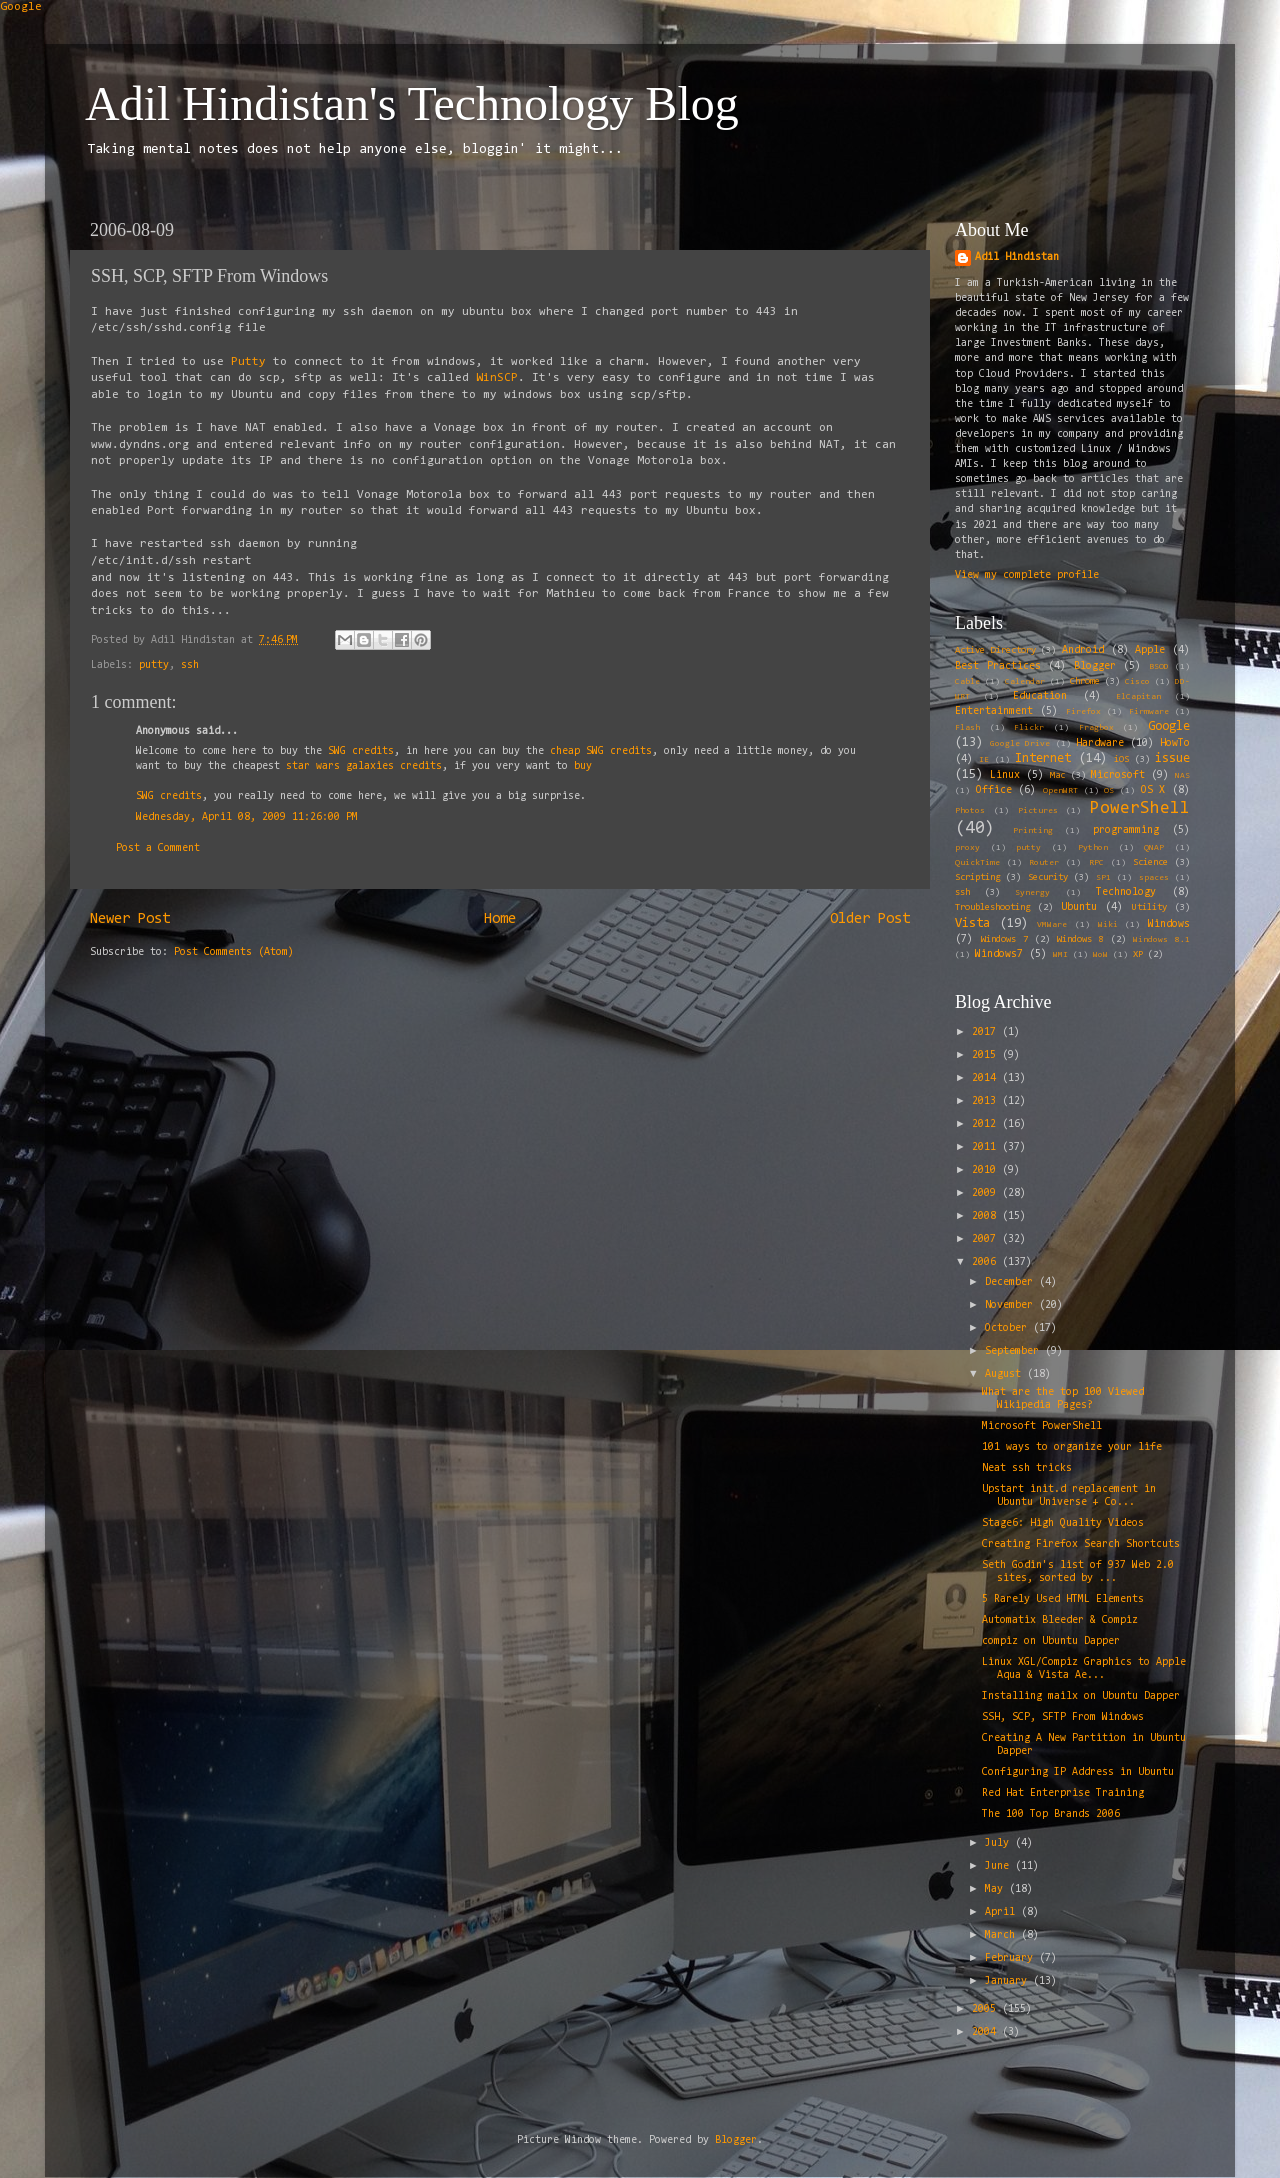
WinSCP (497, 378)
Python (1093, 848)
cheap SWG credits (601, 751)
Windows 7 (1004, 940)
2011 (987, 1147)
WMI (1060, 955)
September (1015, 1351)
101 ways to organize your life (1072, 1447)
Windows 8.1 (1161, 940)
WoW (1100, 955)
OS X (1153, 790)
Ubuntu (1079, 907)
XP (1138, 955)
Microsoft (1118, 775)
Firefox (1083, 712)
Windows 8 (1080, 940)
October (1009, 1328)
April (1003, 1912)
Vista (972, 923)
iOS (1121, 760)
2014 (987, 1078)
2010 (987, 1170)
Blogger (1095, 666)
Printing (1033, 831)
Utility (1149, 908)
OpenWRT (1060, 791)
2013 (987, 1101)
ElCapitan (1138, 697)
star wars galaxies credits (364, 766)
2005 (987, 2009)
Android (1083, 650)
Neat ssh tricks (1027, 1468)
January (1009, 1981)
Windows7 (999, 954)
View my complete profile (1027, 575)
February (1012, 1958)
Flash (967, 728)
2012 (987, 1124)
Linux (1005, 775)
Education (1040, 696)
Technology (1126, 892)
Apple (1150, 650)
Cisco (1137, 682)
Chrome (1085, 682)
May (997, 1889)
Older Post (870, 919)
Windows (1169, 924)
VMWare (1052, 925)
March (1003, 1935)
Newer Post (130, 919)
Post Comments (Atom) (234, 952)
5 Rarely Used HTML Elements (1063, 1599)
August (1006, 1374)
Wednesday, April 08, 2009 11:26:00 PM (247, 817)
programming (1126, 830)
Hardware (1100, 743)
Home (500, 919)
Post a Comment (158, 848)
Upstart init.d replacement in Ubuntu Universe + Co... (1069, 1496)
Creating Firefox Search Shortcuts (1081, 1544)
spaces (1154, 878)
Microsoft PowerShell (1042, 1426)
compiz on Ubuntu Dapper (1051, 1641)
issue (1172, 758)
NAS (1182, 776)
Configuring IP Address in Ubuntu (1078, 1772)
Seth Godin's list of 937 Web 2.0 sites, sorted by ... (1078, 1572)
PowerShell (1140, 808)
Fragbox (1096, 728)
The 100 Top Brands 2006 (1051, 1814)
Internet (1043, 758)
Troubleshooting (992, 908)
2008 (987, 1216)
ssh (190, 665)
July (1000, 1843)
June (1000, 1866)
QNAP (1154, 848)
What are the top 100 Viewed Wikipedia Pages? (1063, 1399)
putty (154, 665)
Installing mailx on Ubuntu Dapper (1081, 1696)
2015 (987, 1055)
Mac (1057, 776)
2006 (987, 1262)
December (1012, 1282)
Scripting (977, 878)
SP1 (1103, 878)
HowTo (1175, 743)
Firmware (1149, 712)
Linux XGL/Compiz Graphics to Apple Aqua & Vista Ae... (1084, 1669)
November (1012, 1305)
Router (1044, 863)
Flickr (1029, 728)
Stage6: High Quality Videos (1063, 1523)
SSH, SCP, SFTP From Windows (1063, 1717)
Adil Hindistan (1017, 257)
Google (21, 7)
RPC (1096, 863)
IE (984, 760)
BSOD (1159, 667)
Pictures (1038, 811)
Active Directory (995, 651)
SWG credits (361, 751)
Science (1150, 863)
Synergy (1032, 893)
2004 (987, 2032)
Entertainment (994, 711)
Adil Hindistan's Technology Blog (412, 103)
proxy (967, 848)
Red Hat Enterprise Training (1063, 1793)
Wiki (1108, 925)
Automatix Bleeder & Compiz (1060, 1620)
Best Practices (998, 666)
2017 (987, 1032)
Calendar (1025, 682)
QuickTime (977, 863)
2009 (987, 1193)
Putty (252, 362)
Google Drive (1020, 744)
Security (1048, 878)
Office (994, 790)
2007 (987, 1239)
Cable (967, 682)
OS (1109, 791)
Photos (970, 811)
